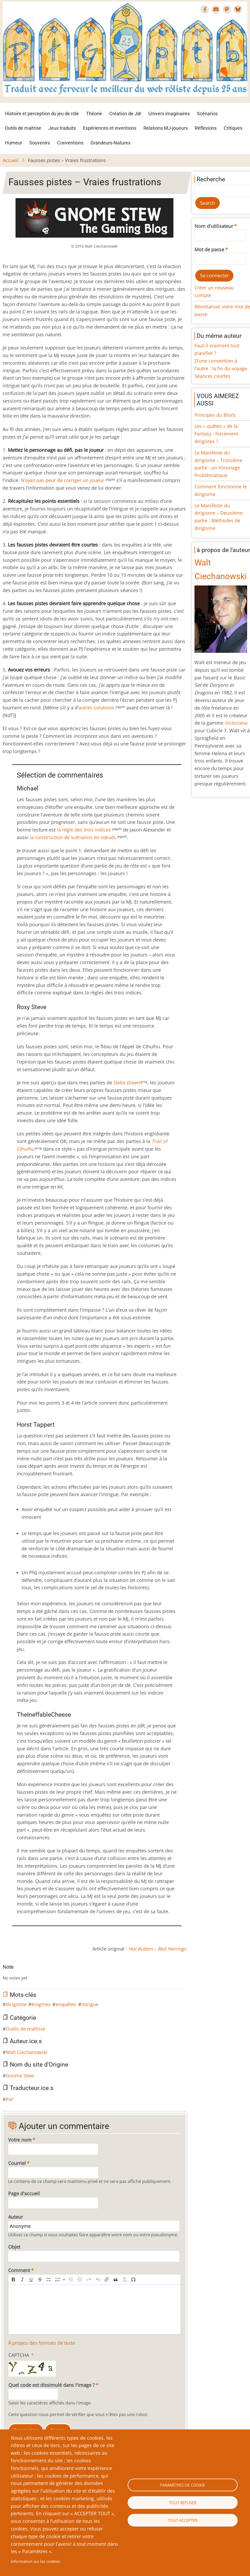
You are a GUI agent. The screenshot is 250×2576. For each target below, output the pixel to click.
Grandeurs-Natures (111, 143)
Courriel (17, 2163)
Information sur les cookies (35, 2561)
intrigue (89, 2004)
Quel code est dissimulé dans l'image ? (51, 2385)
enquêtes (66, 2004)
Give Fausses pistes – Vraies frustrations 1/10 (9, 1973)
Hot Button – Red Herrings (157, 1949)
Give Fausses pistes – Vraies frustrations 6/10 (30, 1973)
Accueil (10, 160)
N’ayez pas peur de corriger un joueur (63, 480)
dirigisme (16, 2004)
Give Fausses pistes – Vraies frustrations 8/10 (38, 1973)
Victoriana (236, 723)
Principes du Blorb (215, 415)
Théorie (94, 113)
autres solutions (97, 707)
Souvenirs (39, 143)
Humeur (13, 143)
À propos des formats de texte (41, 2343)
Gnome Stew (20, 2075)
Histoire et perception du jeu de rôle (42, 113)
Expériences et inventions (109, 128)
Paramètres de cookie (182, 2485)
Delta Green (126, 1082)
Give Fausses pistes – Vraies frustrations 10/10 (47, 1973)
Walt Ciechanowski (26, 2052)
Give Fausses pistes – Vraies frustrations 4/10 (21, 1973)
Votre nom (20, 2140)
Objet (14, 2247)
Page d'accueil (24, 2193)
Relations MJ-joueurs (165, 128)
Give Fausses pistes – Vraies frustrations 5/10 (26, 1973)
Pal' (10, 2099)
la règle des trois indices (84, 829)
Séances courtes (212, 376)
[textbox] (94, 2309)
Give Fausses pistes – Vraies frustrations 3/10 (17, 1973)
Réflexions (206, 128)
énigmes (41, 2004)
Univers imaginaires (169, 113)
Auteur (15, 2217)
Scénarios (207, 113)
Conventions (70, 143)
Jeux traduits (62, 128)
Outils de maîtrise (23, 128)
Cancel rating (5, 1973)
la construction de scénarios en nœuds (73, 837)
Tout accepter (182, 2520)
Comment (19, 2270)
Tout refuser (182, 2502)
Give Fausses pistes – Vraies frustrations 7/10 (34, 1973)
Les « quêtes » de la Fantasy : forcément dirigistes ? (216, 433)
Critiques (233, 128)
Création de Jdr (125, 113)
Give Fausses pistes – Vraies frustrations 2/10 (13, 1973)
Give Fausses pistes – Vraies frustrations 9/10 (43, 1973)
